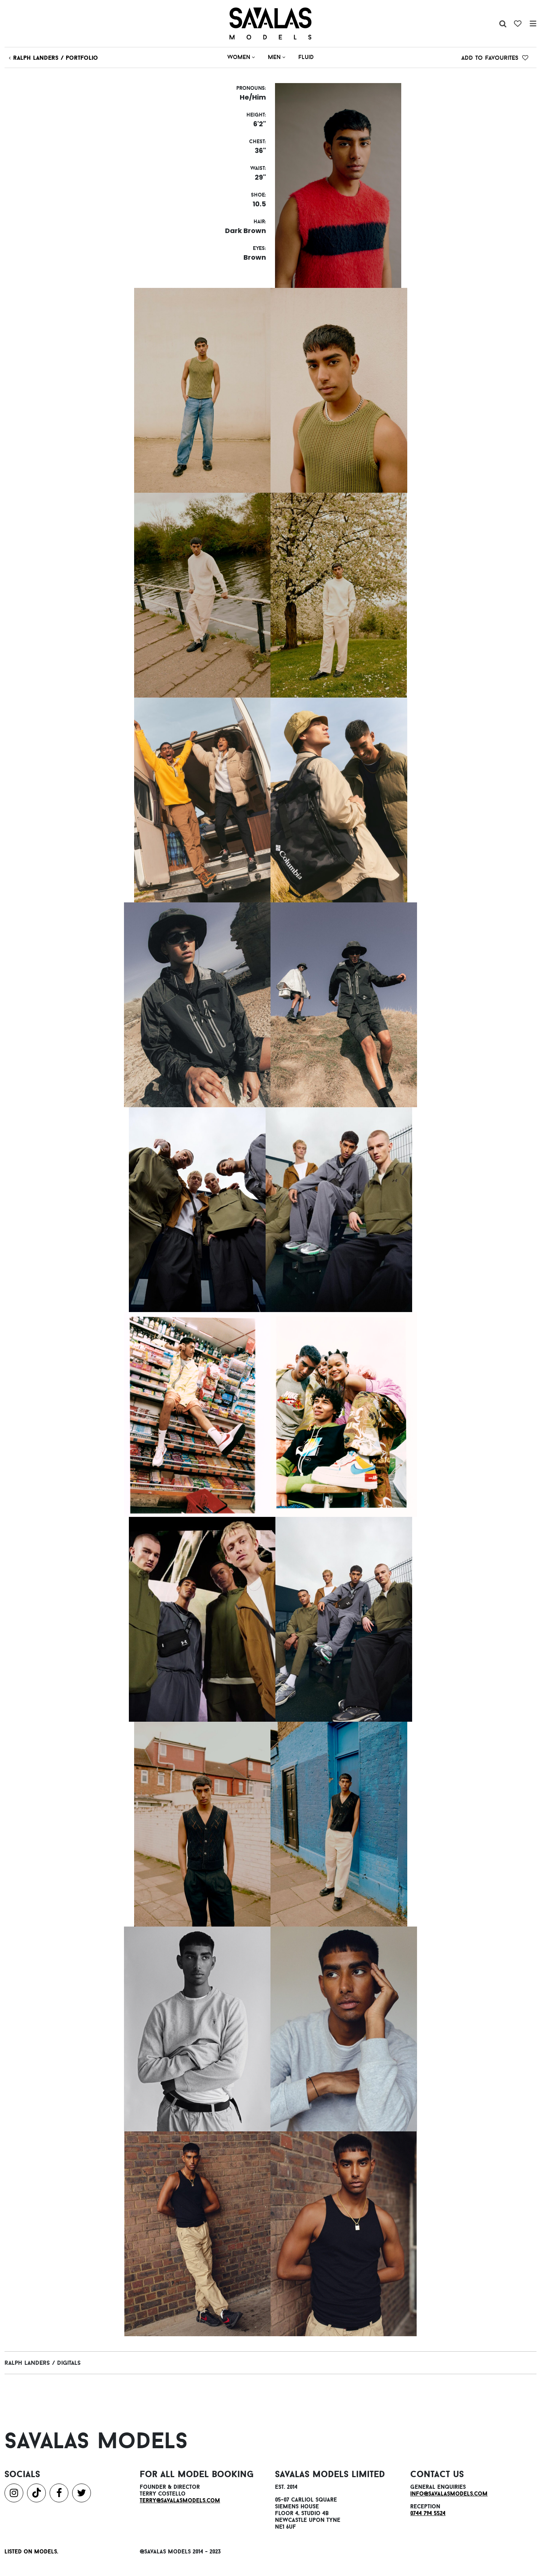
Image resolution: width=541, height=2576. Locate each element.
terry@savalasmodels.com (180, 2500)
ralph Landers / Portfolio (53, 57)
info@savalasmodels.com (449, 2493)
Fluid (306, 57)
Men (276, 57)
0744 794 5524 (428, 2513)
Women (241, 57)
